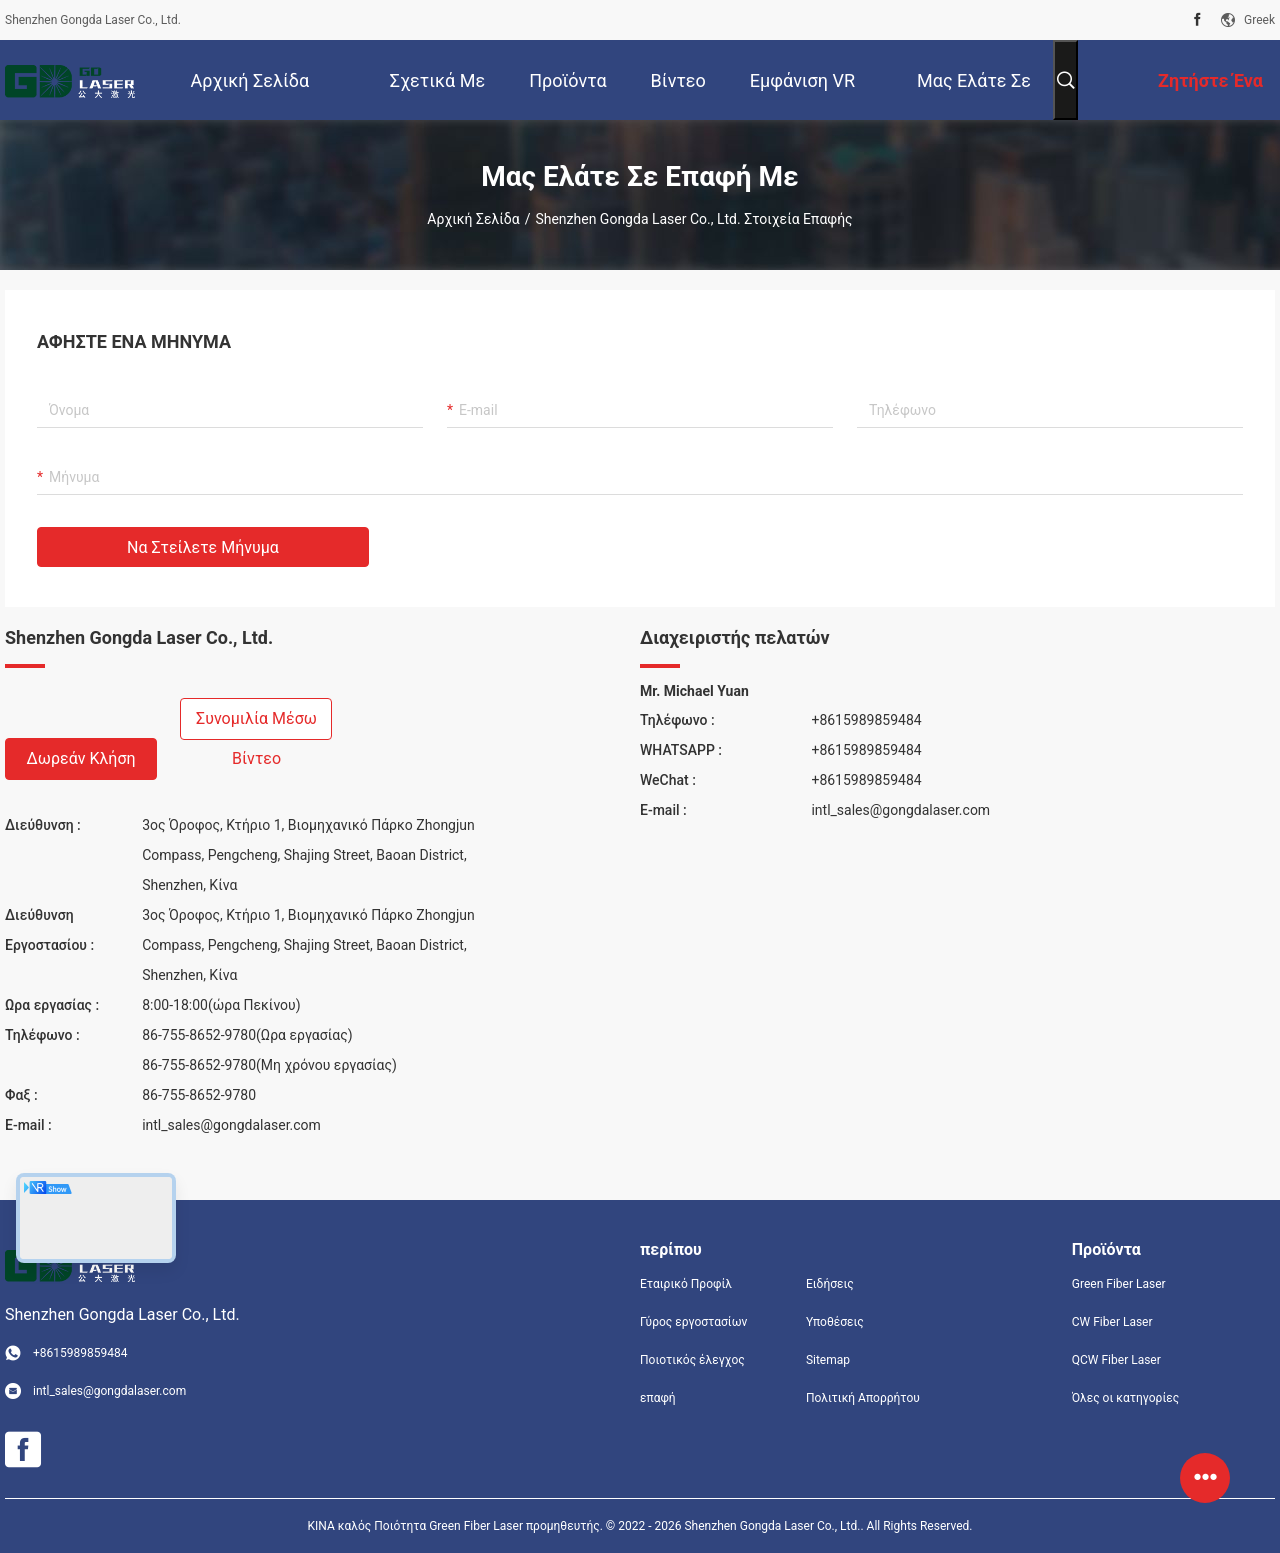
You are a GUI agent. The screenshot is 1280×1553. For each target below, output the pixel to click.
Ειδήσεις (830, 1284)
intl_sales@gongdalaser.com (231, 1125)
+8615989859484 (866, 720)
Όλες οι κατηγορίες (1125, 1398)
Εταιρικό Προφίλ (686, 1284)
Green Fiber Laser (1119, 1284)
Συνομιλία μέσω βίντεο (256, 724)
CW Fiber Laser (1112, 1322)
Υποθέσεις (835, 1322)
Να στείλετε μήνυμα (203, 547)
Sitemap (828, 1360)
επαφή (658, 1398)
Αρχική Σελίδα (473, 219)
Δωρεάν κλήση (80, 758)
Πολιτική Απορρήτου (863, 1398)
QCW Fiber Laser (1116, 1360)
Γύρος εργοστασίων (693, 1322)
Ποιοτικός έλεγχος (692, 1360)
